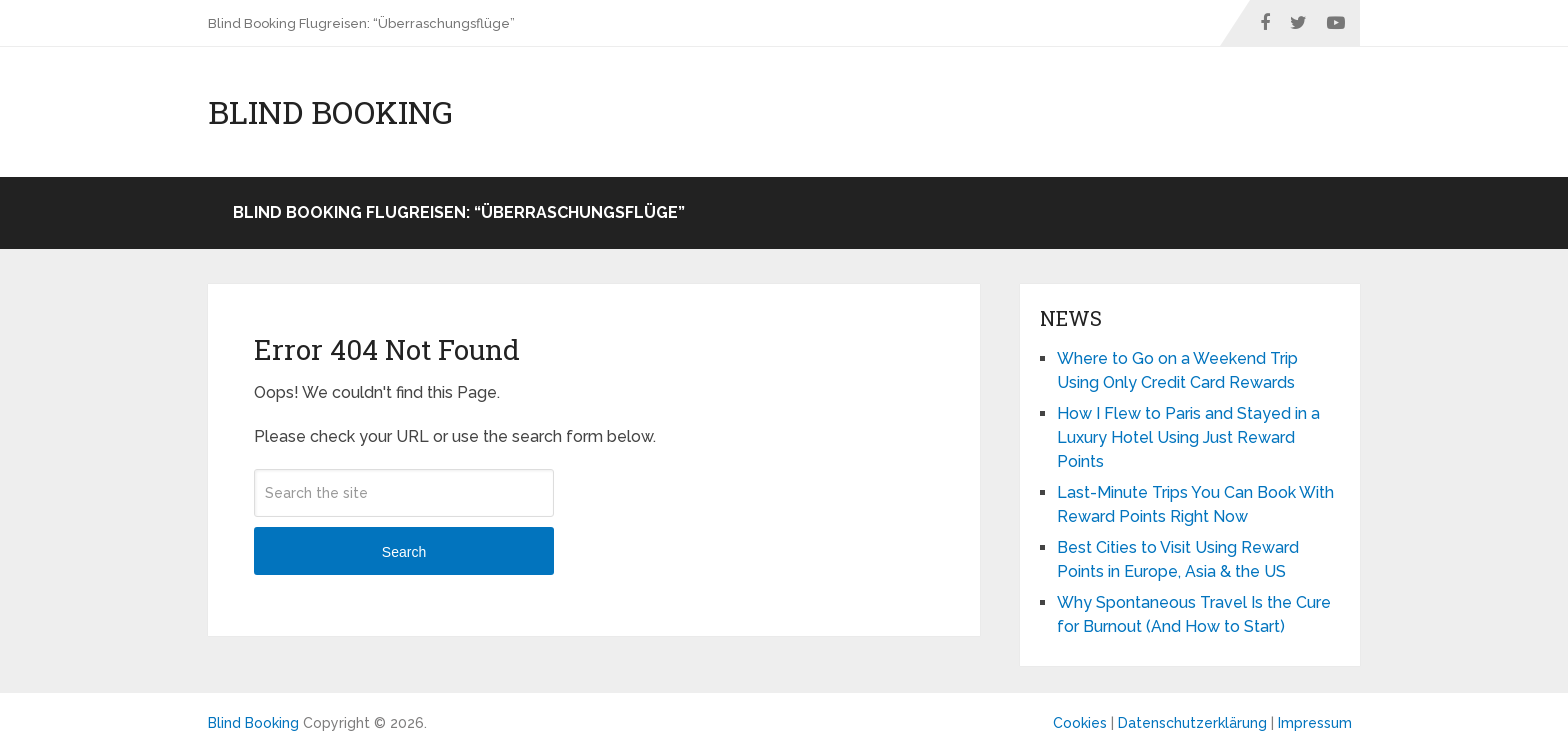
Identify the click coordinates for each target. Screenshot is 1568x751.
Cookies (1080, 723)
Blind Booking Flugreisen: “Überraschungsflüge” (361, 23)
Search (404, 552)
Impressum (1315, 723)
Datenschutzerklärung (1192, 723)
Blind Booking (330, 112)
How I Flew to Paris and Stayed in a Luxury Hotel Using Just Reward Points (1188, 437)
